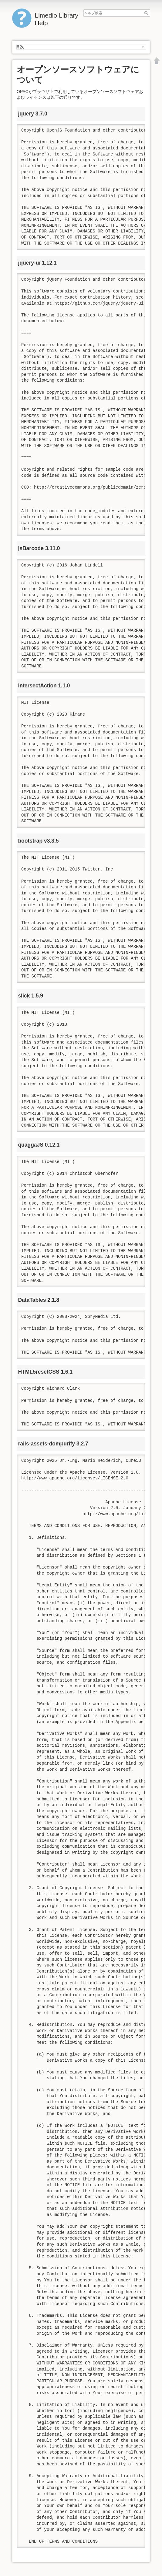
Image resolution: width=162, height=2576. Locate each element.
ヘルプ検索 (147, 13)
